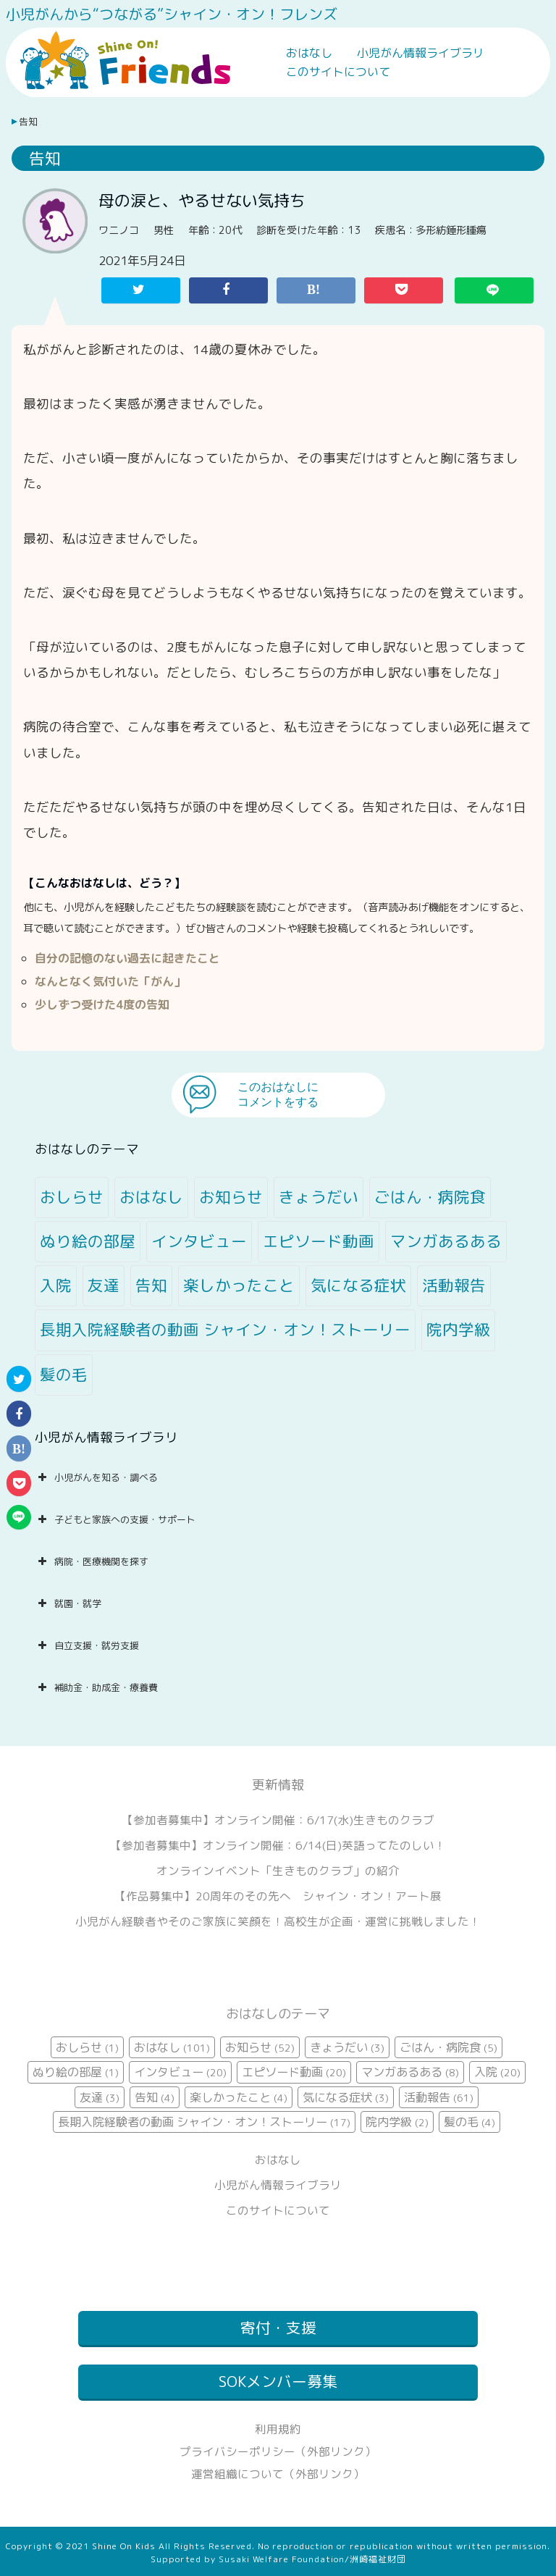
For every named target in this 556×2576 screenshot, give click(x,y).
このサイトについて (338, 72)
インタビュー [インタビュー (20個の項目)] (199, 1241)
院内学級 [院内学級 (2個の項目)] (458, 1330)
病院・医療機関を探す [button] (91, 1561)
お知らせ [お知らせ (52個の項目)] (231, 1197)
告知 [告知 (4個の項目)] (151, 1285)
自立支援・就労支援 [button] (87, 1645)
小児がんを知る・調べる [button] (96, 1477)
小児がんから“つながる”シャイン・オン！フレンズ (171, 14)
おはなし (309, 53)
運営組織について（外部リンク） (278, 2474)
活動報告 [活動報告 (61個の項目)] (454, 1285)
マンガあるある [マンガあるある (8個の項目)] (446, 1241)
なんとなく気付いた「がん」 (110, 981)
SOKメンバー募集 (278, 2381)
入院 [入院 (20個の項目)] (56, 1285)
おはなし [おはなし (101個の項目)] (151, 1197)
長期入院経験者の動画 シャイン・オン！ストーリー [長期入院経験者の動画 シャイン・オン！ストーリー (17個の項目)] (225, 1330)
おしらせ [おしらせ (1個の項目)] (72, 1197)
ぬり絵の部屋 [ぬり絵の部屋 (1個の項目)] (87, 1241)
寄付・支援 (278, 2327)
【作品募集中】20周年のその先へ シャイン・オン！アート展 (278, 1896)
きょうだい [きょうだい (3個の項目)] (318, 1197)
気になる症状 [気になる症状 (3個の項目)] (358, 1285)
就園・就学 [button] (68, 1603)
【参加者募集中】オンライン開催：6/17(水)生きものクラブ (278, 1820)
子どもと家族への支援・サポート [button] (115, 1519)
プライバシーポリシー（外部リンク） (278, 2451)
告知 (28, 121)
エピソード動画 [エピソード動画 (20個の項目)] (318, 1241)
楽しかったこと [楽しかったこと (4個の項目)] (239, 1285)
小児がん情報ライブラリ (420, 53)
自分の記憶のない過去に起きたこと (127, 958)
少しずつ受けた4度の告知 (102, 1004)
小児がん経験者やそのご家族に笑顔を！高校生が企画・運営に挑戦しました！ (278, 1921)
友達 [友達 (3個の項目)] (103, 1285)
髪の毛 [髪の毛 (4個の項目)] (64, 1374)
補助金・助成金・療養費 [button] (96, 1687)
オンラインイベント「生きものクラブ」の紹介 (278, 1871)
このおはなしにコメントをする (278, 1094)
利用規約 (278, 2429)
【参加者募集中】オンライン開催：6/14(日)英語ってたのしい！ (278, 1845)
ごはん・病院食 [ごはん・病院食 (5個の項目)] (430, 1197)
